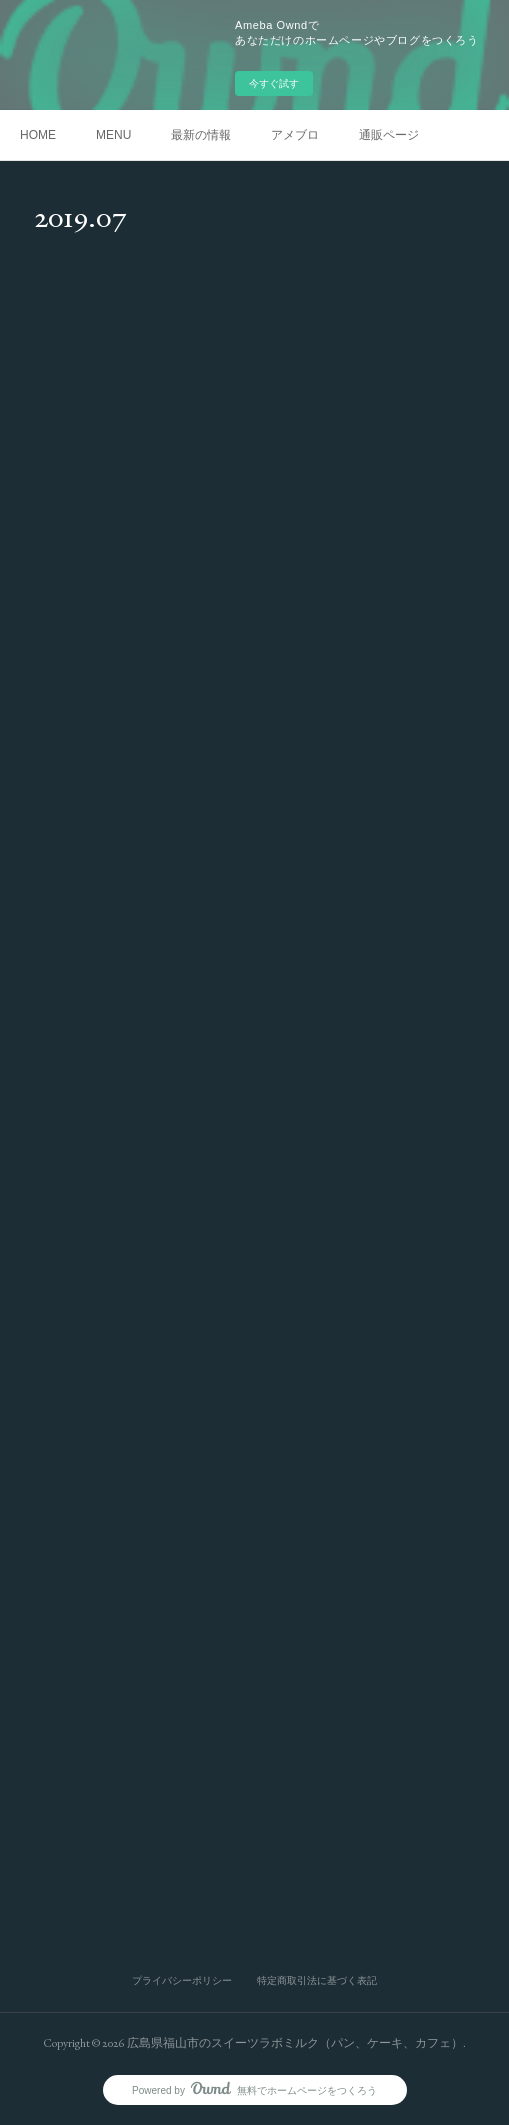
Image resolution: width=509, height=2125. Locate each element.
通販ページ (389, 135)
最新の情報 (201, 135)
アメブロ (295, 135)
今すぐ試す (274, 83)
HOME (38, 135)
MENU (113, 135)
